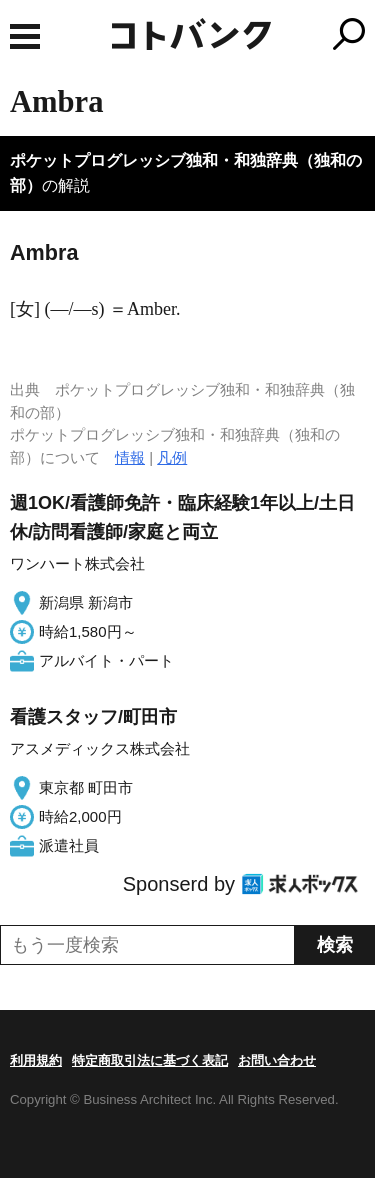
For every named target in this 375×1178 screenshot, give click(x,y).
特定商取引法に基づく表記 (150, 1060)
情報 (130, 457)
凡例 (172, 457)
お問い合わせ (277, 1060)
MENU (25, 36)
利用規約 (36, 1060)
